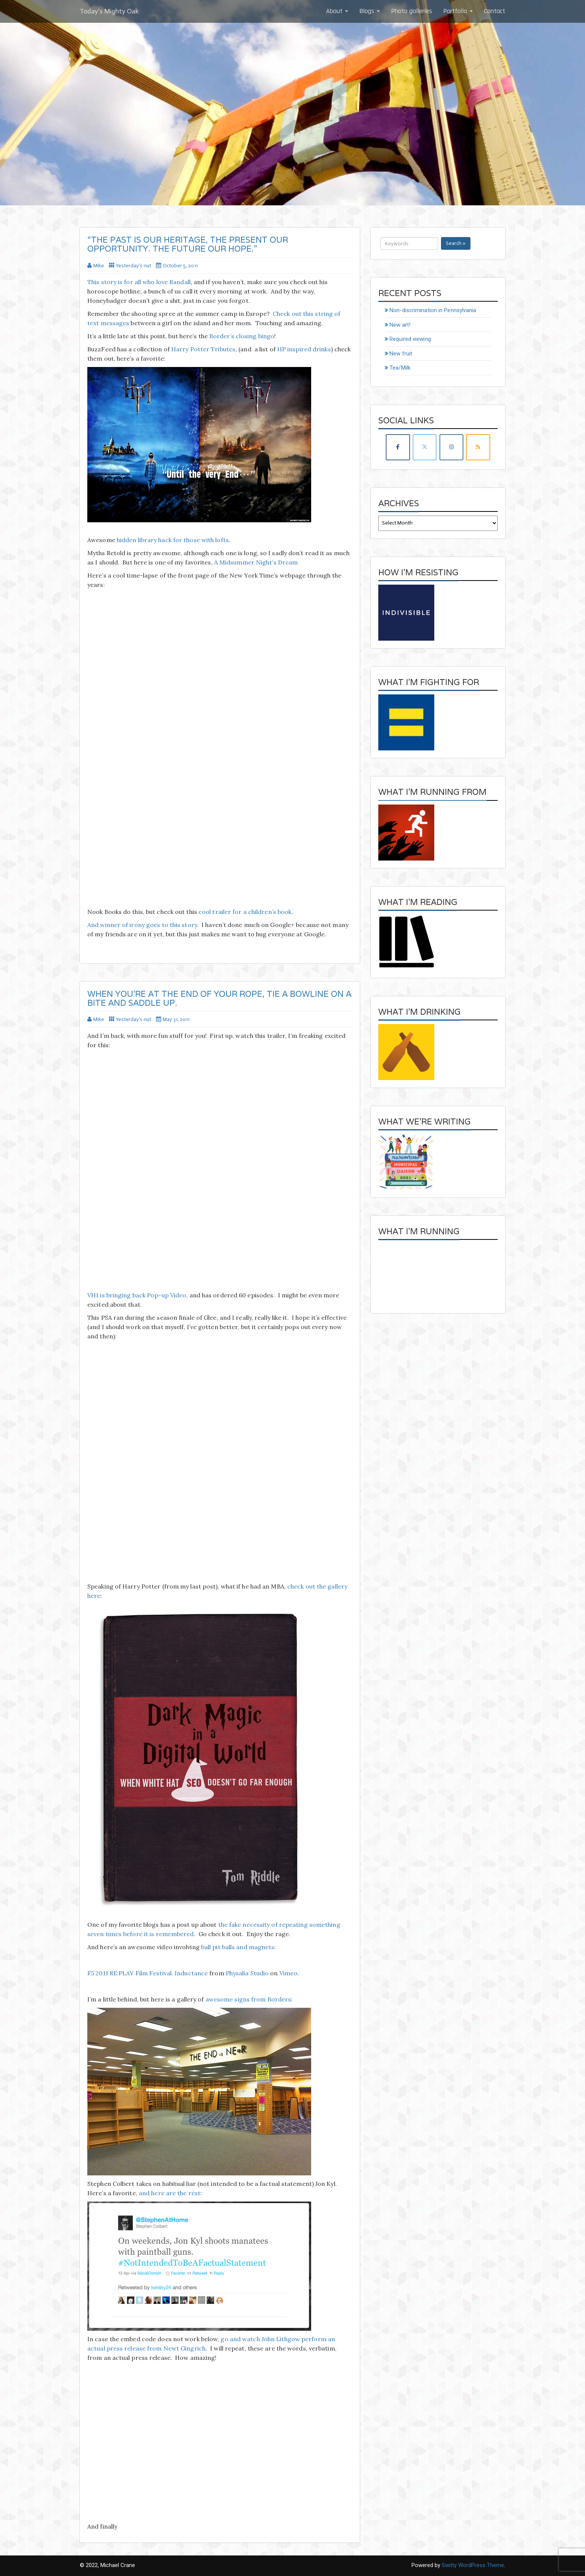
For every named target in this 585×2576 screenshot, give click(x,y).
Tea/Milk (400, 367)
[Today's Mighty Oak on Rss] (478, 447)
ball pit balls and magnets (238, 1947)
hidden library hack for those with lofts (173, 540)
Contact (494, 11)
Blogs (369, 11)
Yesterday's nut (133, 265)
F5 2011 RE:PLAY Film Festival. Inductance (147, 1973)
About (337, 11)
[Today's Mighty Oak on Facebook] (398, 447)
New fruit (401, 353)
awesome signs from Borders (248, 1999)
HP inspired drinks (304, 349)
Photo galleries (411, 11)
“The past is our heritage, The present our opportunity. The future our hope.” (187, 244)
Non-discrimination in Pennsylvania (433, 310)
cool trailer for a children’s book (244, 911)
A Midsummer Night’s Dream (256, 562)
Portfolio (458, 11)
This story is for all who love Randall (139, 282)
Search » (456, 243)
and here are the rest (169, 2193)
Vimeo (288, 1973)
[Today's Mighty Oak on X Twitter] (425, 447)
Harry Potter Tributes (203, 349)
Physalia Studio (247, 1973)
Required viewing (410, 339)
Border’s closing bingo (241, 336)
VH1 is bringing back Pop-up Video (136, 1295)
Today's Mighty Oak (109, 11)
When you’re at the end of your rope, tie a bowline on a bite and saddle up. (219, 998)
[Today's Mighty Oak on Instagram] (451, 447)
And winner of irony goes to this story (142, 924)
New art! (400, 324)
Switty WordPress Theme (473, 2565)
